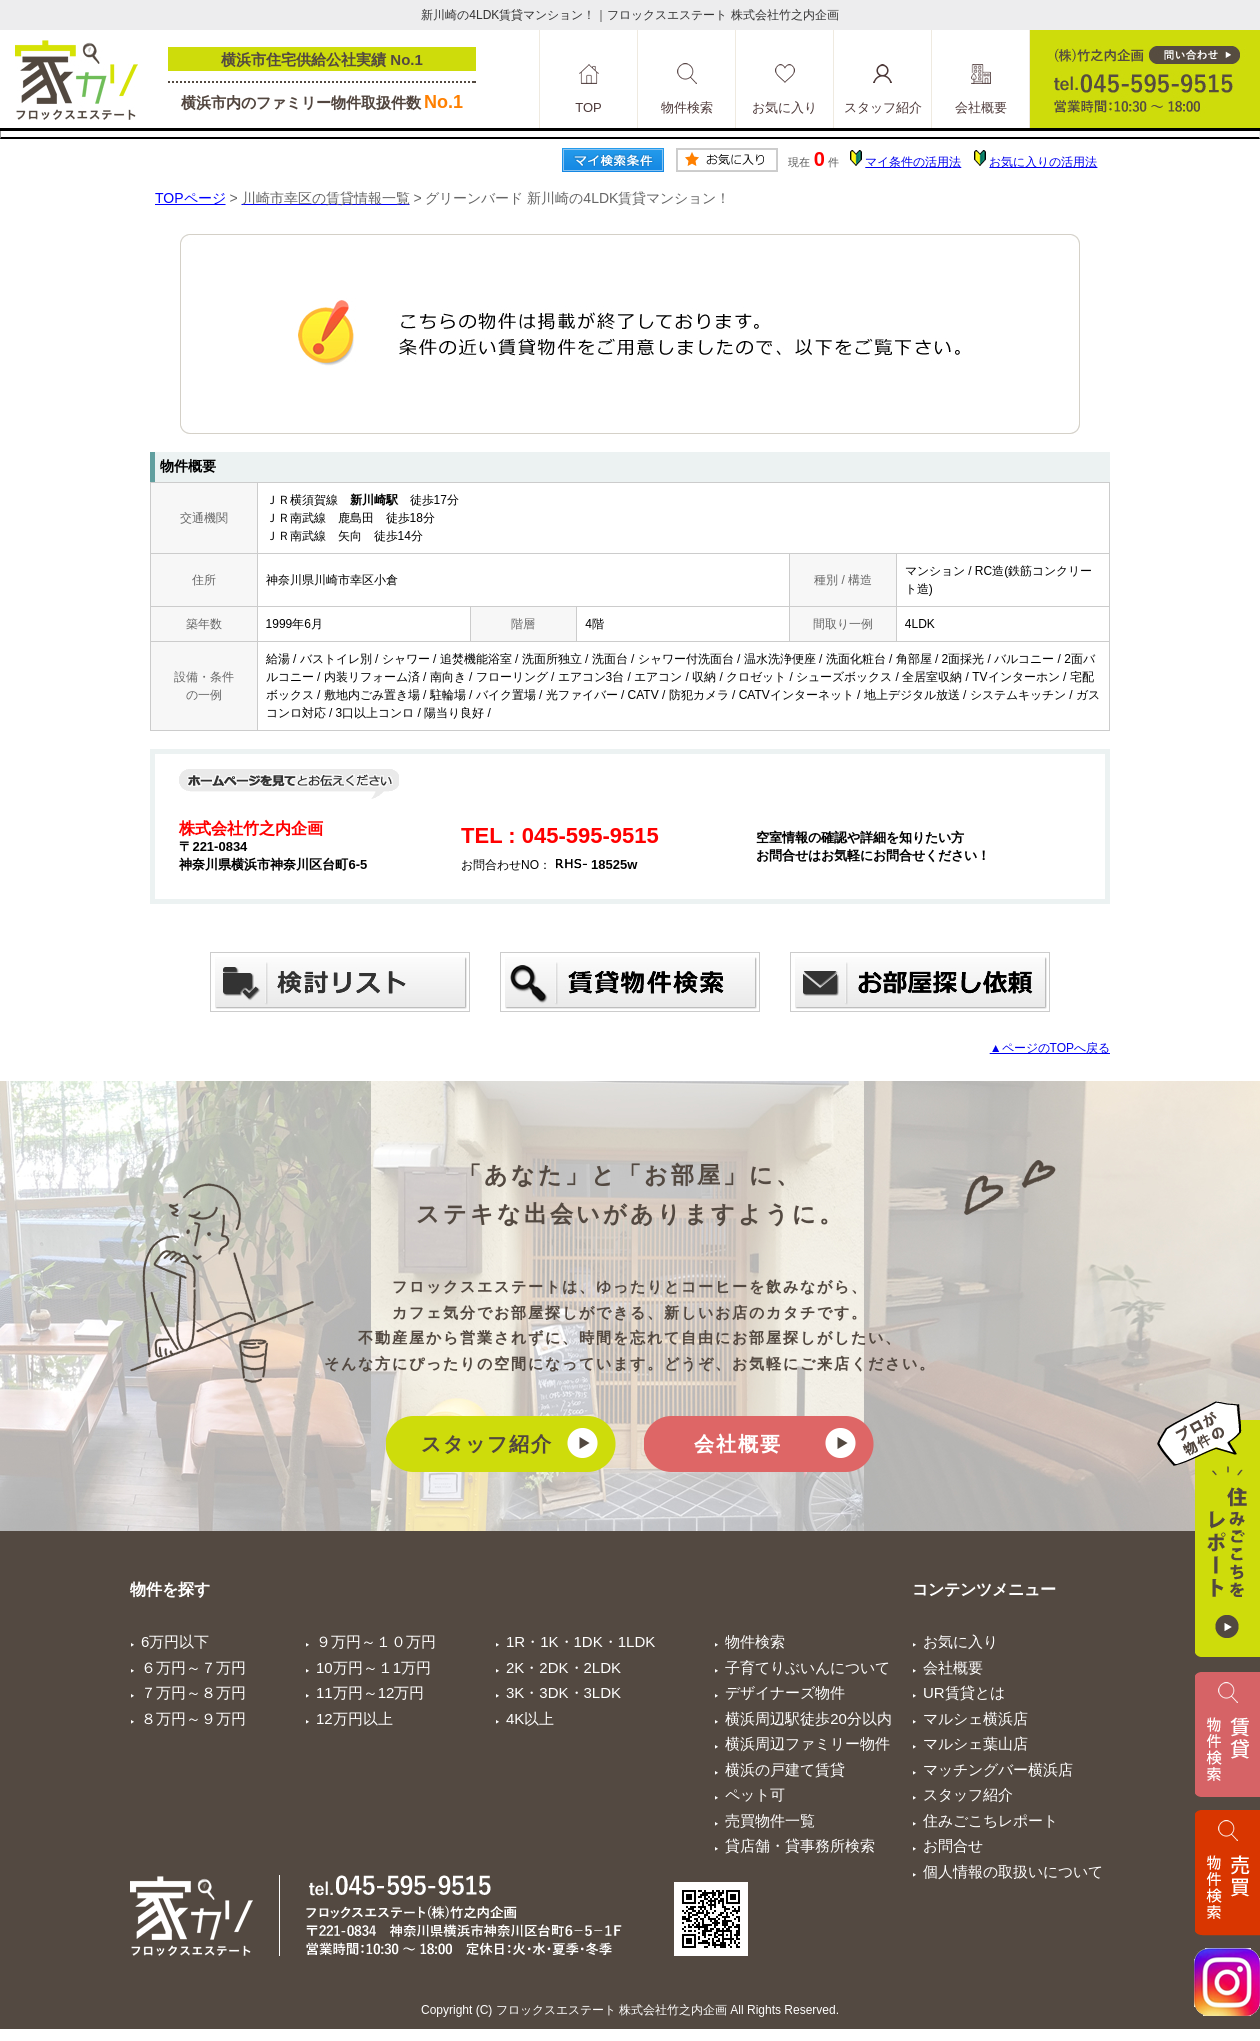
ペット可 (755, 1794)
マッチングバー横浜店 (998, 1769)
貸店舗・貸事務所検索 (800, 1845)
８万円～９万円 (193, 1718)
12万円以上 (354, 1718)
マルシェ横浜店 (975, 1718)
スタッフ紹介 (487, 1444)
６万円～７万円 (193, 1667)
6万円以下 (175, 1641)
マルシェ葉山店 (975, 1743)
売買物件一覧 (770, 1820)
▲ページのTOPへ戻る (1050, 1048)
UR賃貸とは (964, 1692)
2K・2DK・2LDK (563, 1667)
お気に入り (960, 1641)
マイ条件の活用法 (913, 162)
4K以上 (530, 1718)
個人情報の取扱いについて (1013, 1871)
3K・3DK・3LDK (563, 1692)
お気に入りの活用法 (1043, 162)
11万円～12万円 (370, 1692)
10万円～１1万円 (373, 1667)
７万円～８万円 (193, 1692)
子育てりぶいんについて (807, 1667)
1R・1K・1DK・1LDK (580, 1641)
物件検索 (755, 1641)
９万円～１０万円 (376, 1641)
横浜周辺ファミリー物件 (807, 1743)
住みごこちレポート (990, 1820)
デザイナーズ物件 (785, 1692)
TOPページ (190, 198)
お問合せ (953, 1845)
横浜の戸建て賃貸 (785, 1769)
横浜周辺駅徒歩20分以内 (808, 1718)
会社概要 (738, 1444)
